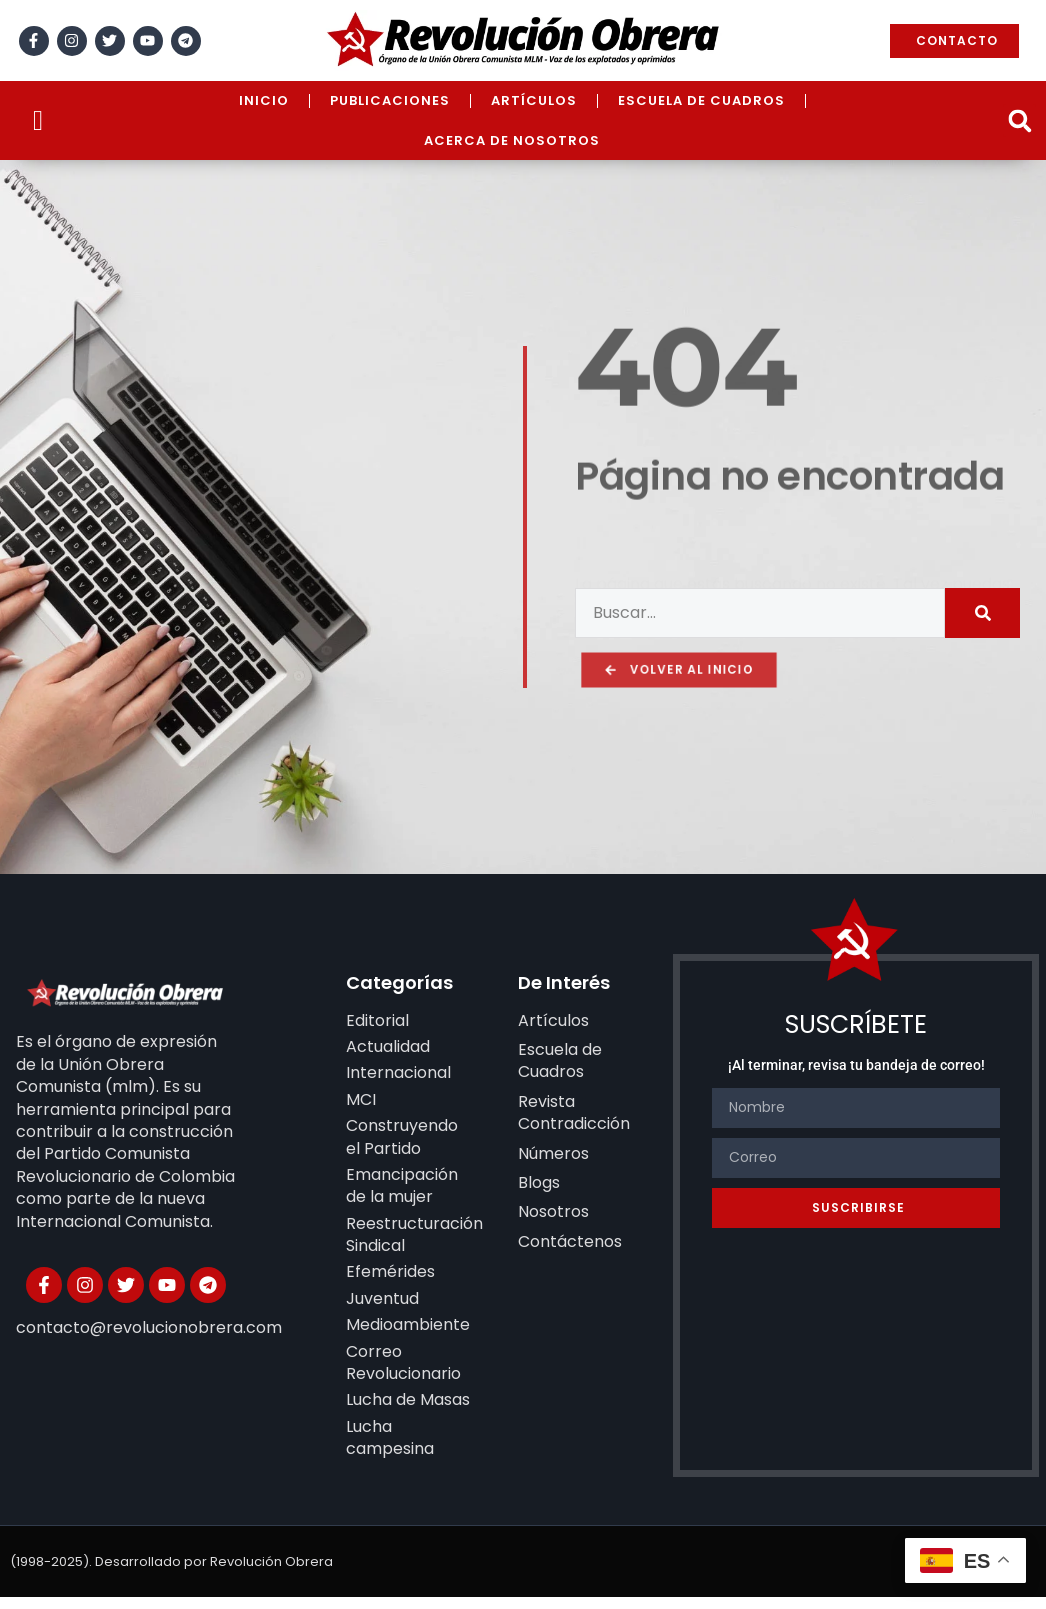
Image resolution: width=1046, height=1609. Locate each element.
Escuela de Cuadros (701, 100)
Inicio (264, 100)
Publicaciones (390, 100)
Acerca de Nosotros (512, 140)
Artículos (534, 100)
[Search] (982, 592)
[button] (1019, 120)
